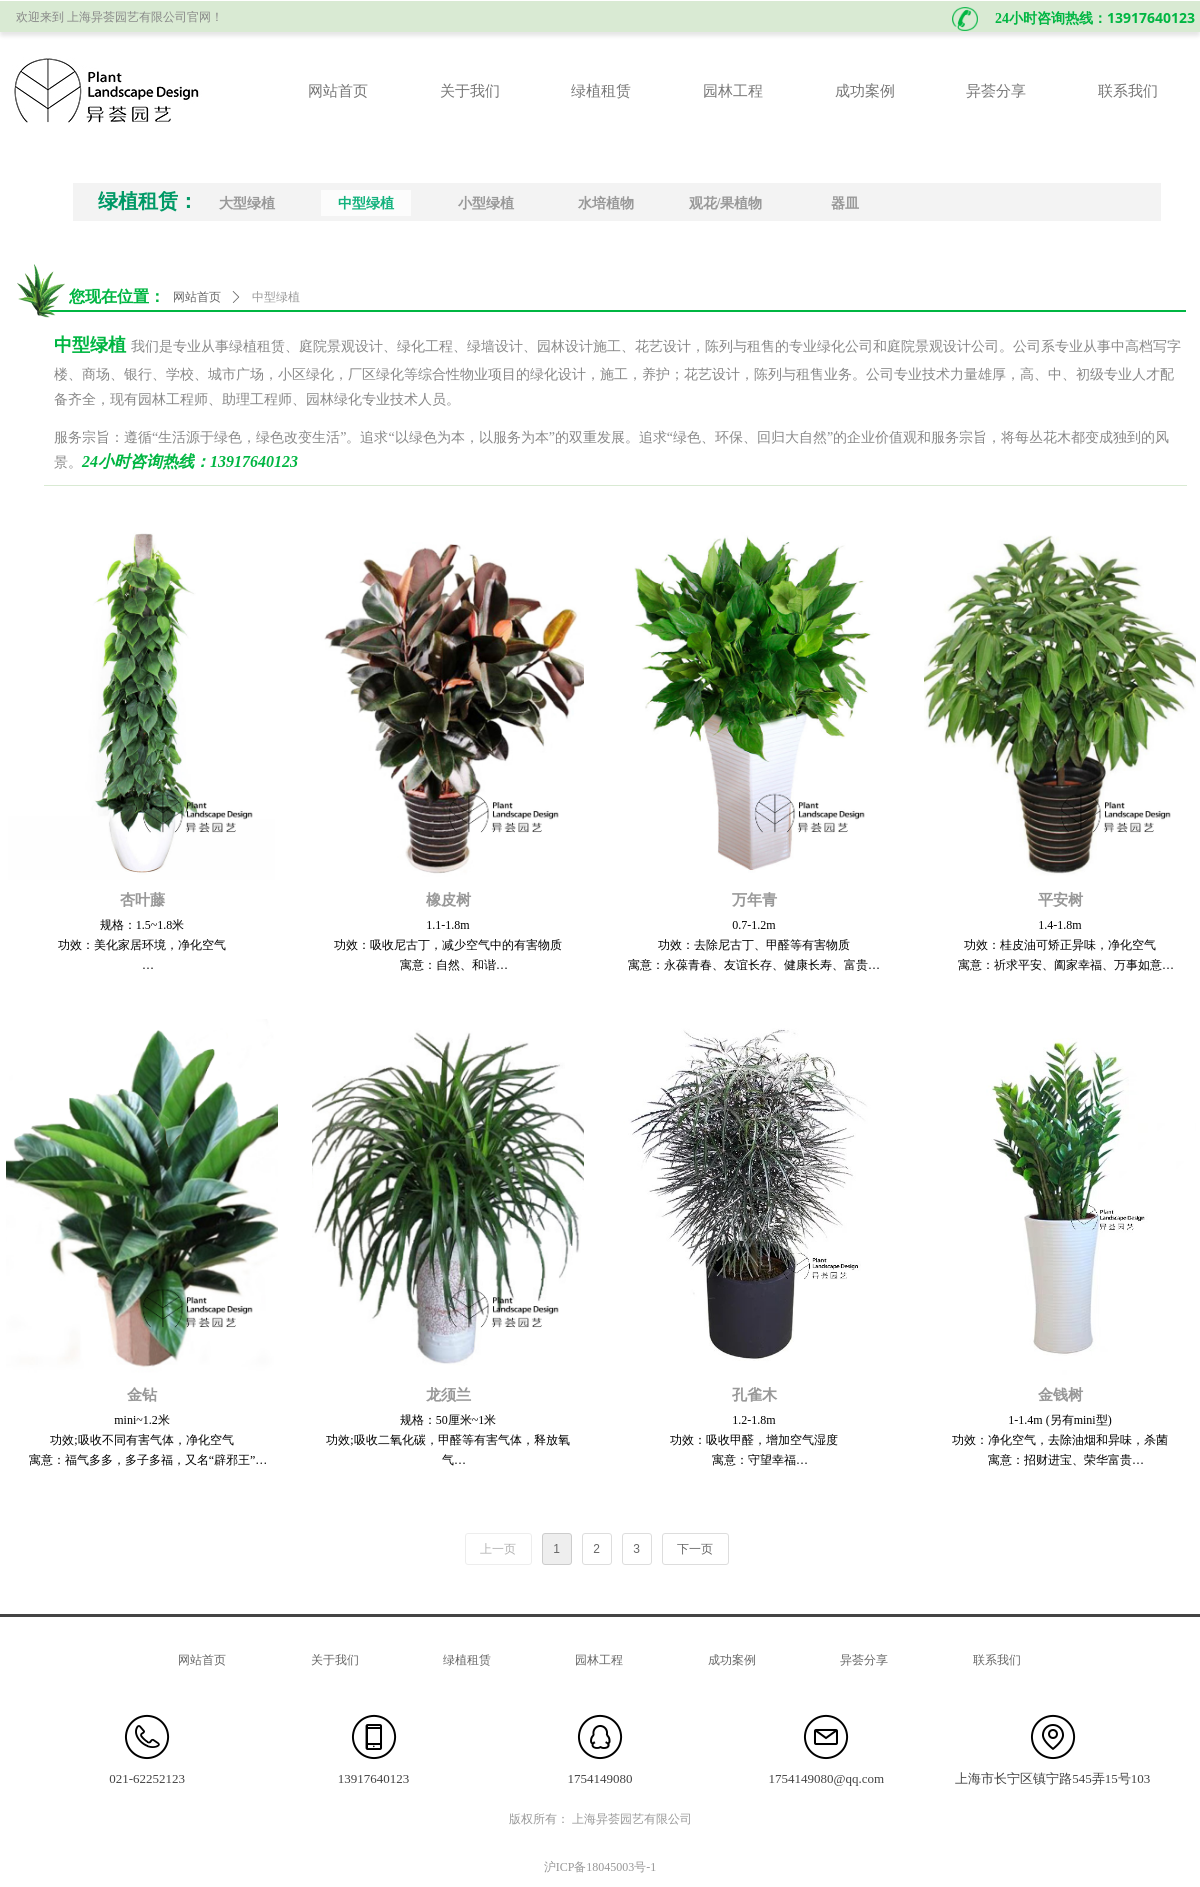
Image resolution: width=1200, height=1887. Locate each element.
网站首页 (197, 297)
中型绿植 (276, 297)
